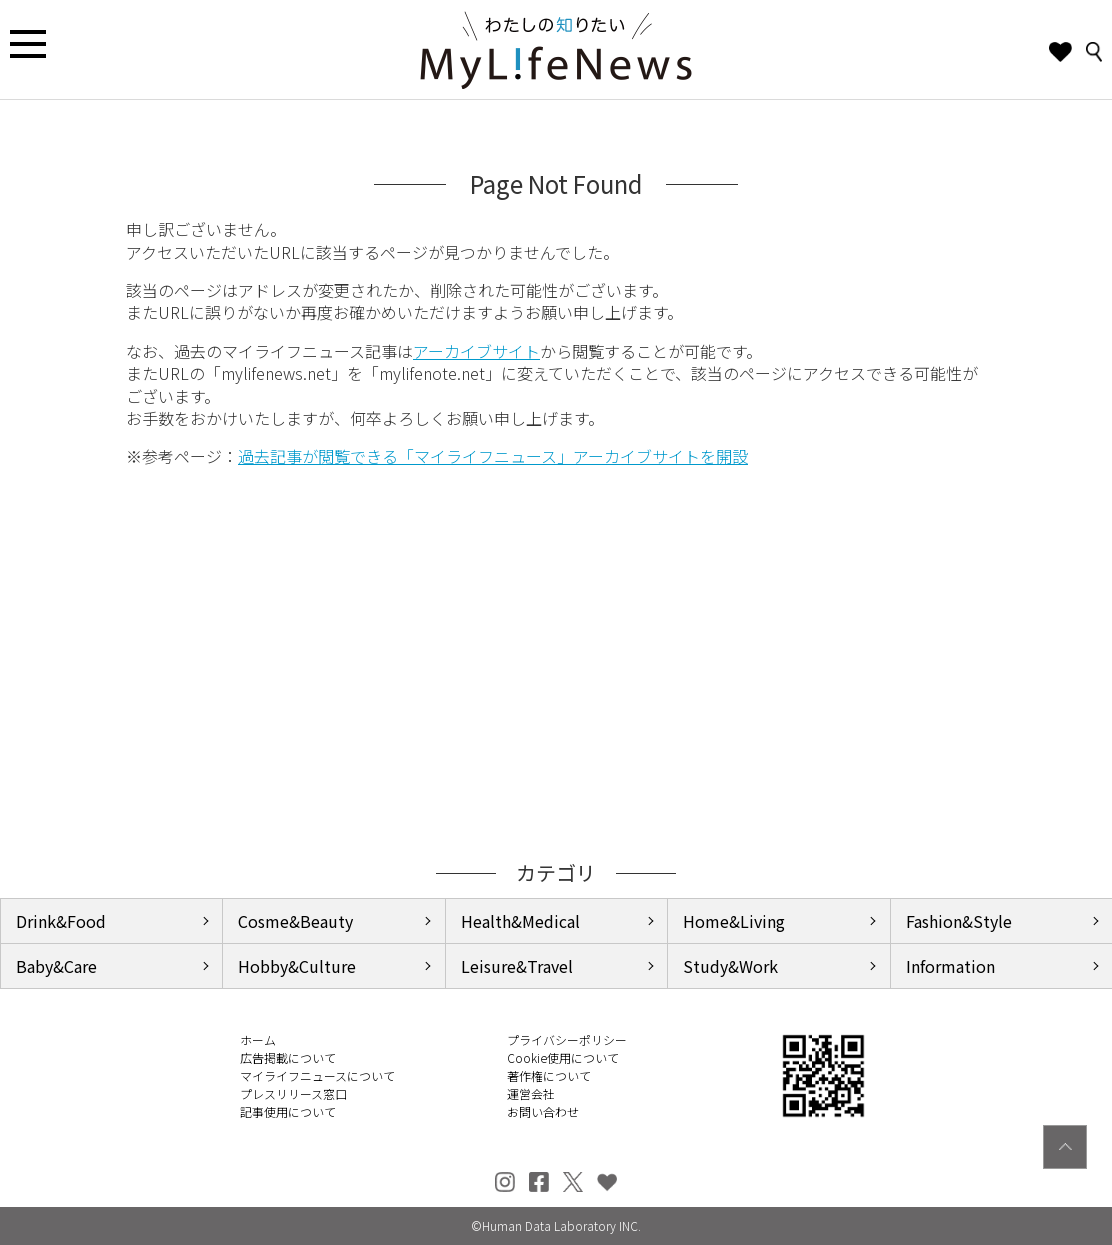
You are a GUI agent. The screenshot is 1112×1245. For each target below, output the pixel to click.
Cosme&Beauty (295, 921)
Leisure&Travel (517, 966)
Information (950, 966)
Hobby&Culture (297, 966)
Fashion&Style (959, 921)
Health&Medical (520, 921)
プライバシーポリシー (567, 1039)
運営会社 (531, 1093)
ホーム (258, 1039)
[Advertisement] (556, 664)
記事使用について (288, 1111)
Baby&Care (56, 966)
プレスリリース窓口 (293, 1093)
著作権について (549, 1075)
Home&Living (734, 921)
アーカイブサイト (476, 351)
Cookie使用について (563, 1057)
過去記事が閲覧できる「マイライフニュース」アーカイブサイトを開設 (493, 456)
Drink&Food (61, 921)
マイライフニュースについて (317, 1075)
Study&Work (730, 966)
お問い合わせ (543, 1111)
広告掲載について (288, 1057)
